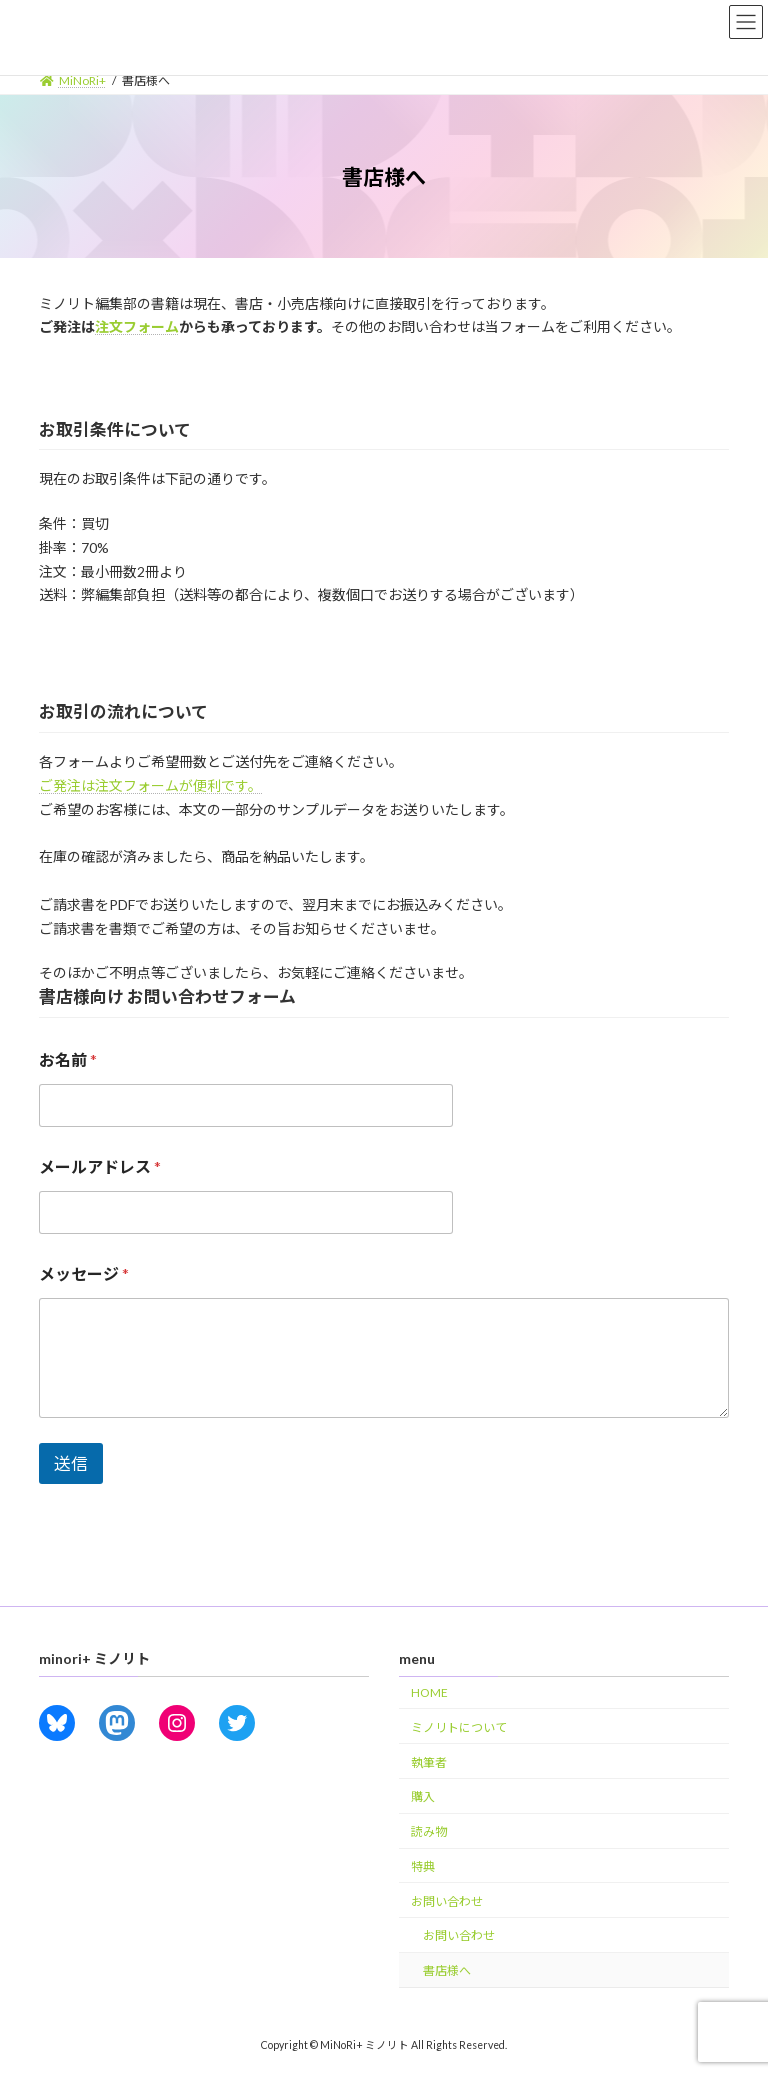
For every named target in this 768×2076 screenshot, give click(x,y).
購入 (423, 1797)
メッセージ (84, 1273)
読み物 (429, 1831)
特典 (423, 1866)
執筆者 (429, 1762)
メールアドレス (100, 1166)
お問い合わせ (447, 1901)
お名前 (68, 1059)
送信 (71, 1463)
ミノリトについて (459, 1727)
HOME (429, 1692)
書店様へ (447, 1970)
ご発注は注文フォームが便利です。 (150, 785)
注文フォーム (137, 326)
